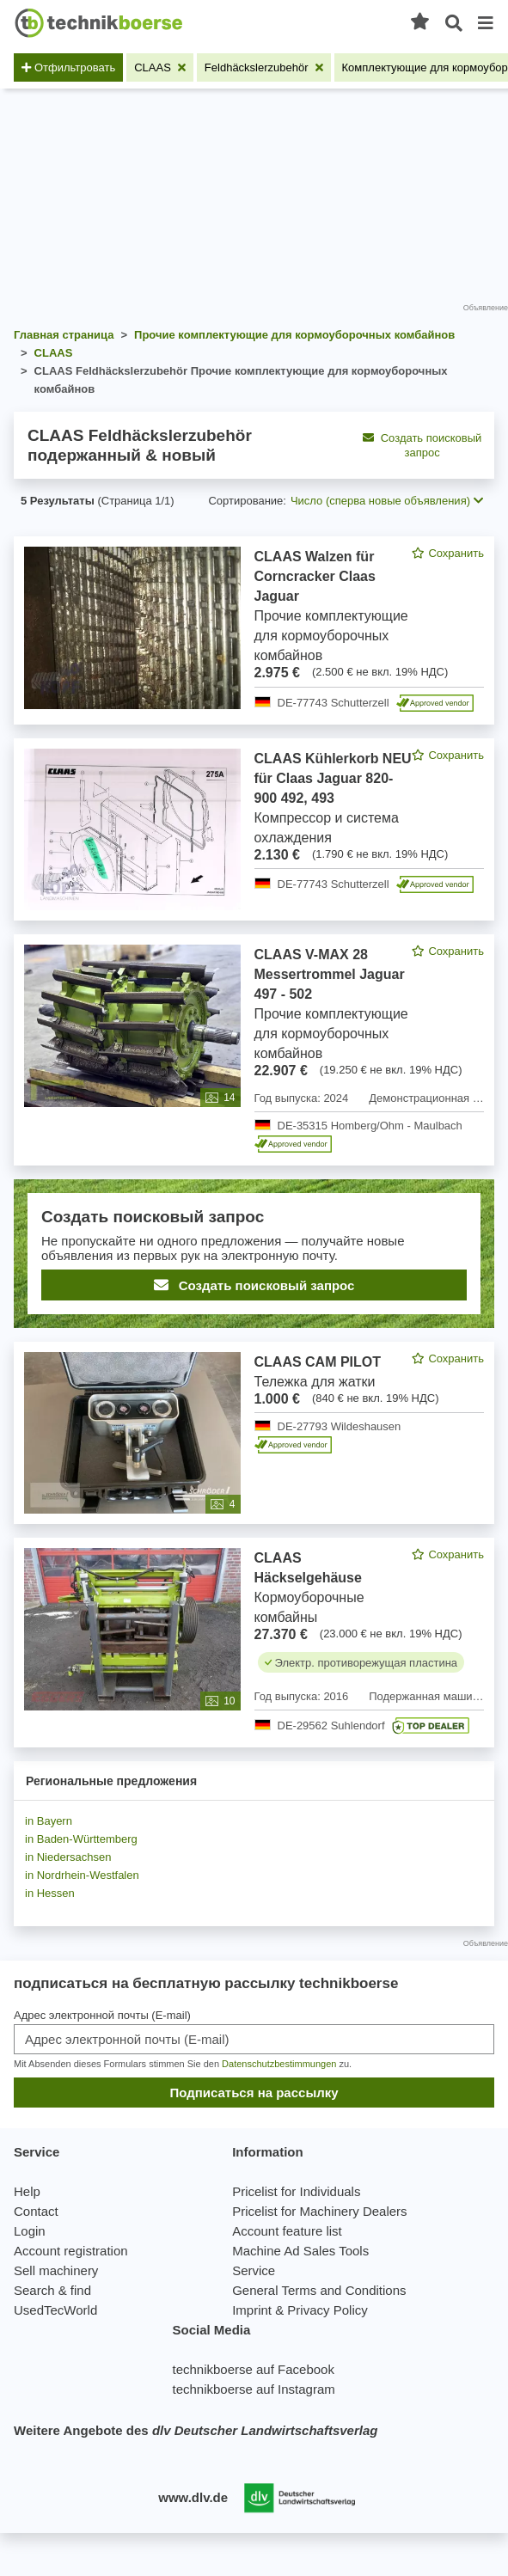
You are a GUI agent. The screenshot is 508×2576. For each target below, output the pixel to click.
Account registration (71, 2250)
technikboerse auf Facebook (253, 2369)
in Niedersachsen (68, 1857)
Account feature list (287, 2231)
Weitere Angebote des (195, 2430)
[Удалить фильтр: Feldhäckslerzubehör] (264, 67)
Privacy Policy (327, 2310)
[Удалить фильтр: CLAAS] (159, 67)
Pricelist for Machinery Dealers (319, 2211)
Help (27, 2191)
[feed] (254, 1141)
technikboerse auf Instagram (253, 2389)
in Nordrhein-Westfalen (82, 1875)
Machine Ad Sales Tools (300, 2250)
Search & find (52, 2290)
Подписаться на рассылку (253, 2092)
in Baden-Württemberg (81, 1839)
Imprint (252, 2310)
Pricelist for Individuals (296, 2191)
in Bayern (48, 1820)
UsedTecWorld (55, 2310)
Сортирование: (247, 500)
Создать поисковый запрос (422, 445)
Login (30, 2231)
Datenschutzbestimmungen (279, 2064)
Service (253, 2270)
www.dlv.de (193, 2497)
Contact (36, 2211)
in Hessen (50, 1893)
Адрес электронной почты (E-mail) (102, 2015)
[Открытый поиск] (454, 24)
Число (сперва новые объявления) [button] (387, 500)
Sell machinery (56, 2270)
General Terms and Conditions (319, 2290)
